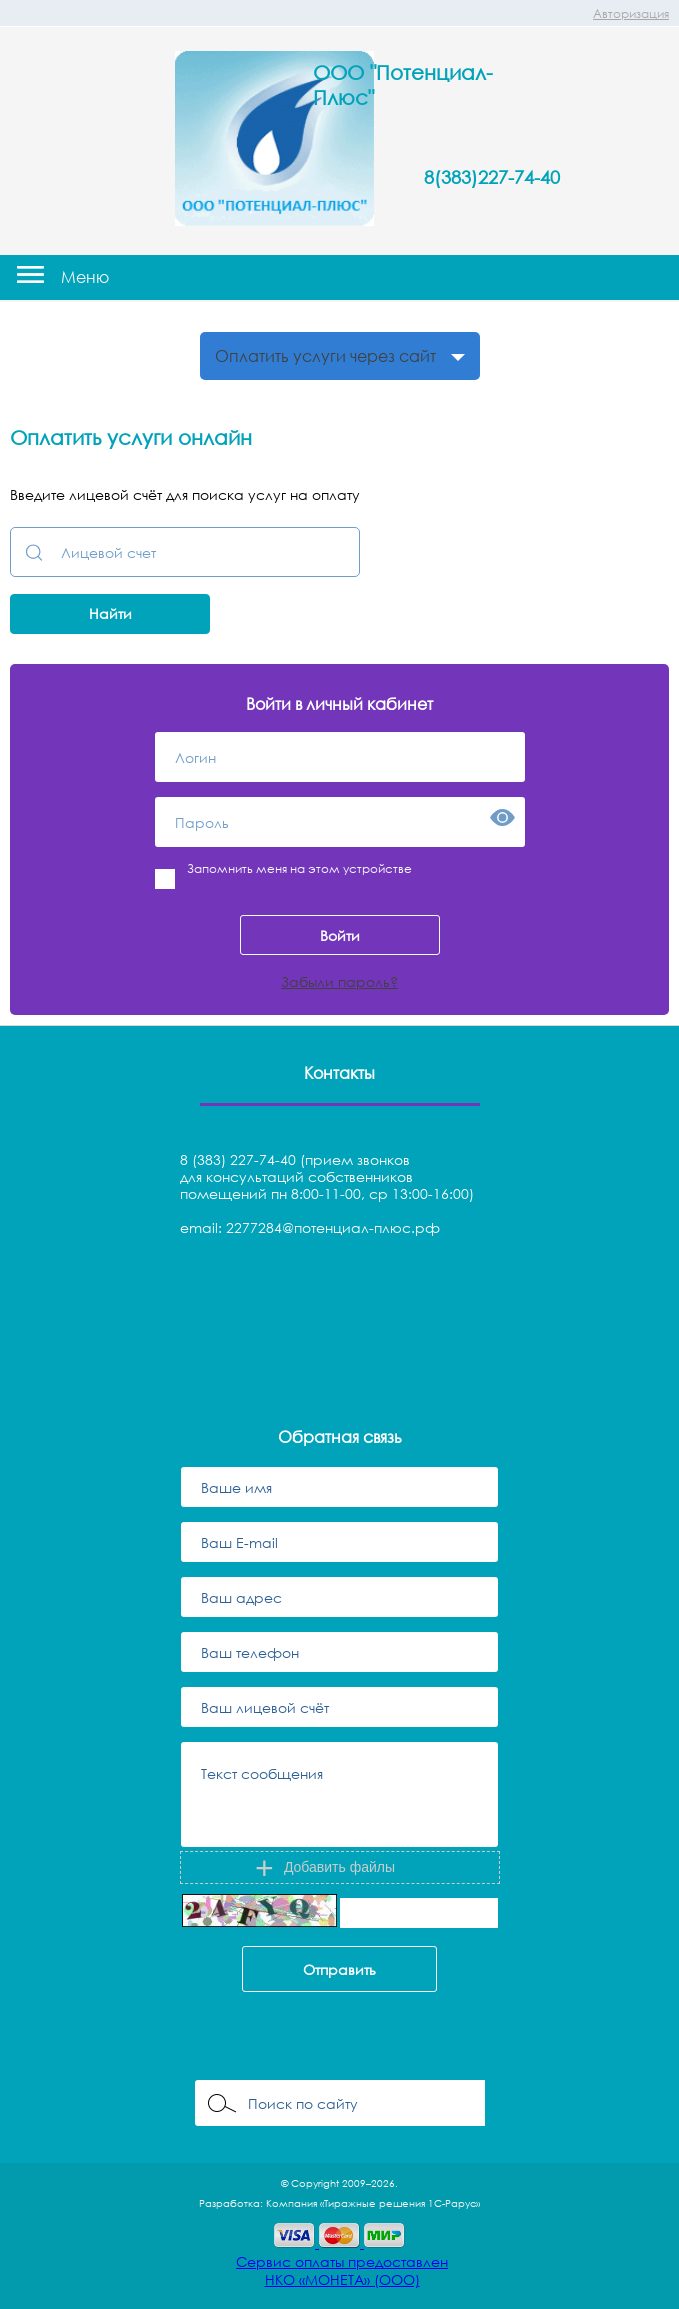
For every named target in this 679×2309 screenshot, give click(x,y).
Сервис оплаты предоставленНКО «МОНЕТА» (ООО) (342, 2270)
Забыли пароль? (339, 981)
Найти (110, 613)
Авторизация (631, 13)
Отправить (339, 1969)
